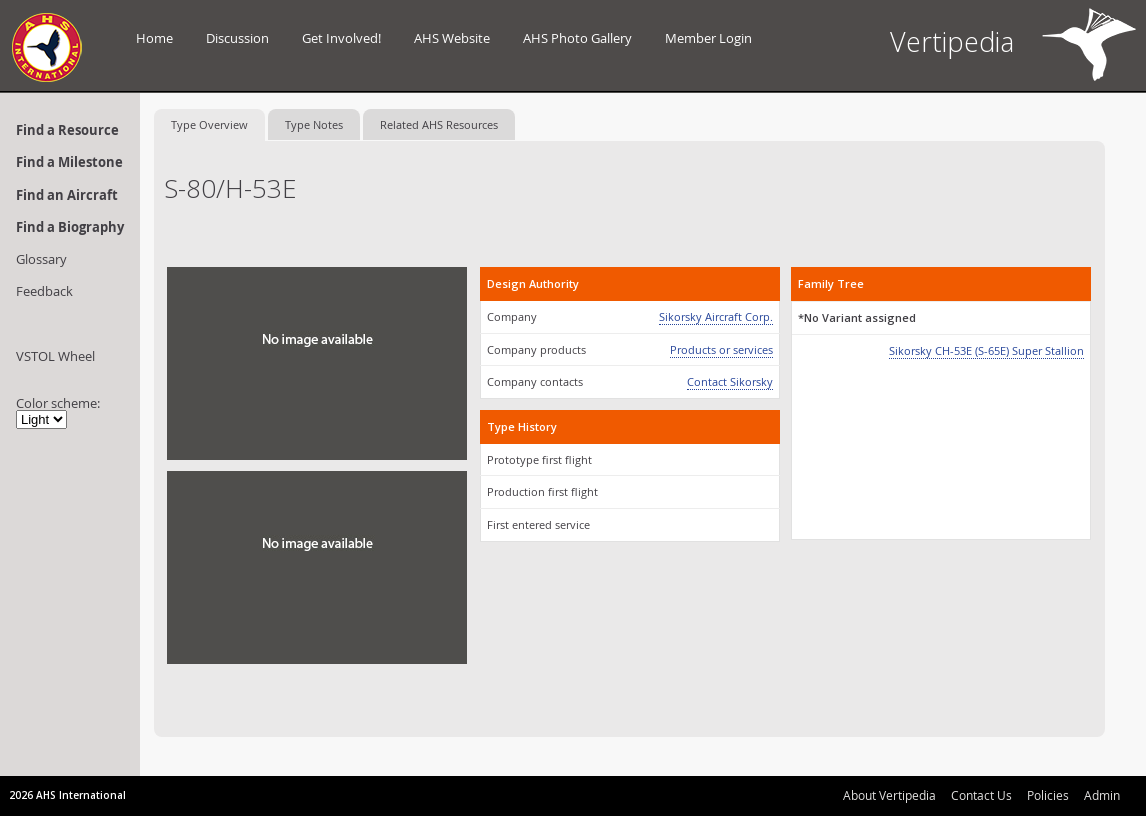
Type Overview (209, 124)
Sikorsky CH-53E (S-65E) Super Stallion (986, 350)
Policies (1048, 795)
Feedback (44, 291)
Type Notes (314, 124)
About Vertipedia (889, 795)
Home (154, 38)
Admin (1102, 795)
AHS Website (452, 38)
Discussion (237, 38)
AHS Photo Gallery (577, 38)
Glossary (41, 259)
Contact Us (981, 795)
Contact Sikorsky (730, 381)
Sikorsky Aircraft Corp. (716, 316)
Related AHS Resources (439, 124)
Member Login (708, 38)
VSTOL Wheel (55, 356)
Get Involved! (341, 38)
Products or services (721, 349)
